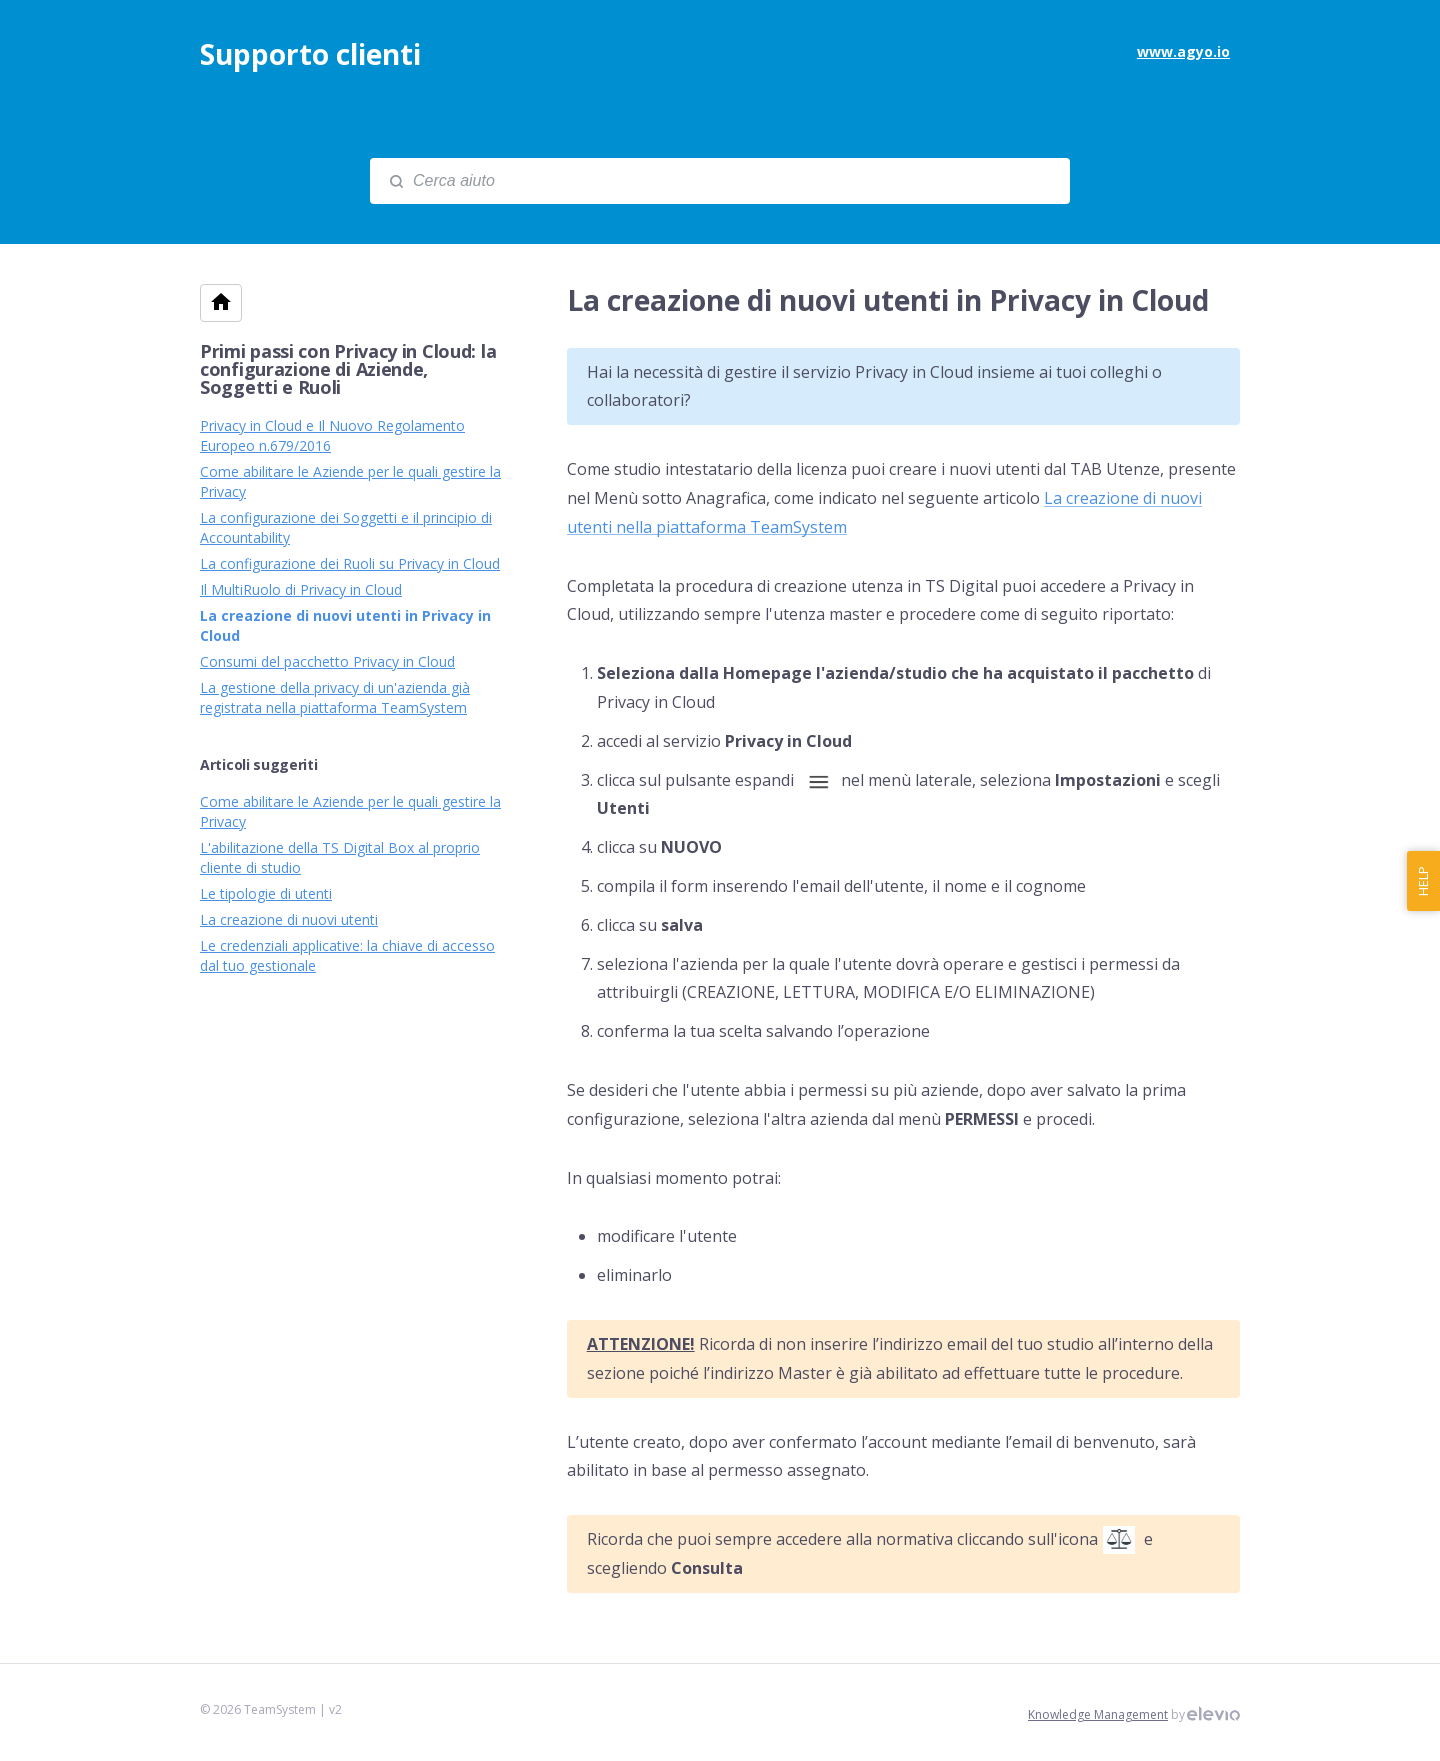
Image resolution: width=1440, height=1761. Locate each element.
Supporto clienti (310, 54)
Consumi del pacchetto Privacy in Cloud (327, 661)
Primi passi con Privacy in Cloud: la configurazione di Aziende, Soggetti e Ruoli (348, 369)
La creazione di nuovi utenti (289, 919)
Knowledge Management (1098, 1714)
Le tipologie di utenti (266, 893)
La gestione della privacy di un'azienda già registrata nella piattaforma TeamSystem (335, 697)
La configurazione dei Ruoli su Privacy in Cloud (350, 563)
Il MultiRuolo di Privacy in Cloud (301, 589)
